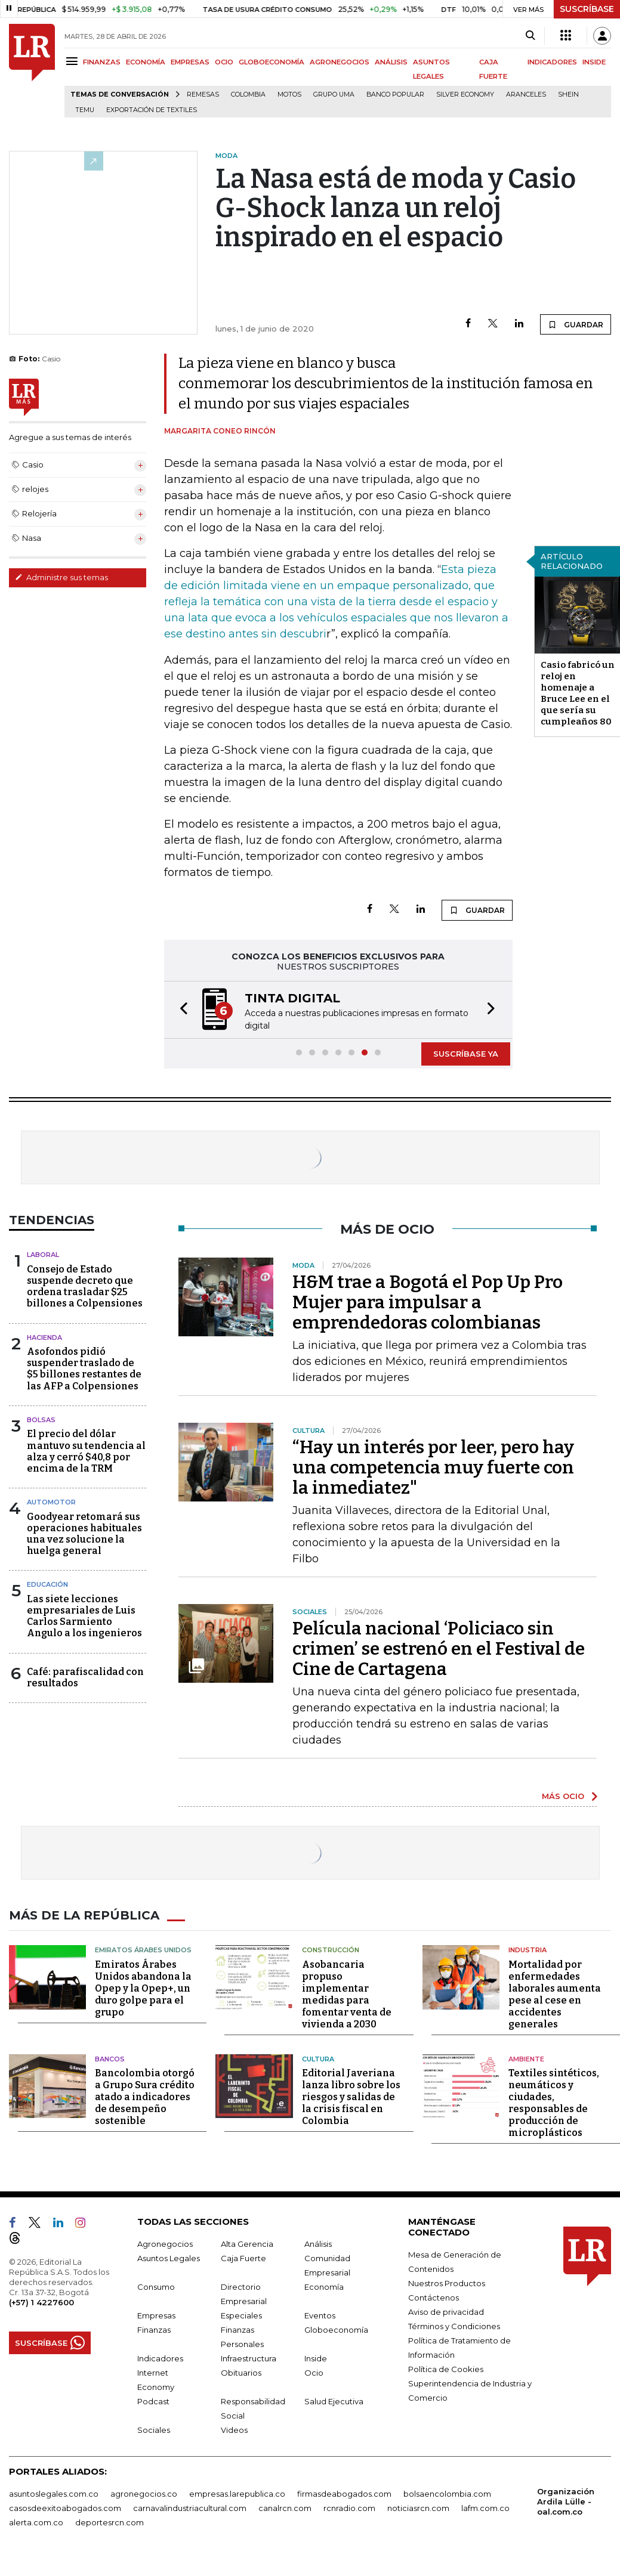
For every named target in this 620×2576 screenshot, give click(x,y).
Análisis (318, 2244)
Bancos (110, 2059)
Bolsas (41, 1420)
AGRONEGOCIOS (339, 62)
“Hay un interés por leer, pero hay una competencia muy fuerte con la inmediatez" (433, 1467)
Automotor (51, 1502)
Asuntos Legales (168, 2258)
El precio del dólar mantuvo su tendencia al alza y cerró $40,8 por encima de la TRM (86, 1451)
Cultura (318, 2059)
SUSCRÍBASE (587, 9)
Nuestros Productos (446, 2283)
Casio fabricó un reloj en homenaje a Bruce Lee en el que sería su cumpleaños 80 (578, 693)
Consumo (156, 2287)
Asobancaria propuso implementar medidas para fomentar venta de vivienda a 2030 (346, 1994)
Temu (84, 110)
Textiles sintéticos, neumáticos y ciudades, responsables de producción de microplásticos (553, 2102)
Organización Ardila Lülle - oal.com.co (565, 2501)
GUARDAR (575, 324)
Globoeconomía (336, 2329)
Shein (568, 94)
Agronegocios (165, 2244)
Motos (289, 94)
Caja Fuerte (243, 2258)
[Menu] (73, 61)
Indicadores (160, 2358)
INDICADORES (552, 62)
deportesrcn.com (109, 2522)
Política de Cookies (445, 2369)
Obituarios (241, 2372)
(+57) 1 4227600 (41, 2302)
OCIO (224, 62)
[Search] (530, 36)
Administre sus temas (61, 577)
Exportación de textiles (151, 110)
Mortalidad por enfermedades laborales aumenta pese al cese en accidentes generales (554, 1994)
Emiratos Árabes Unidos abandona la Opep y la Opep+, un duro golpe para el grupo (143, 1988)
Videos (234, 2430)
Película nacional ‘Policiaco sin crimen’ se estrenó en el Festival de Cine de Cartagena (438, 1649)
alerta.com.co (36, 2522)
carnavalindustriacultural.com (189, 2508)
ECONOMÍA (145, 62)
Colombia (248, 94)
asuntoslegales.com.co (53, 2493)
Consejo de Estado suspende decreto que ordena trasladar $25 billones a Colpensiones (85, 1286)
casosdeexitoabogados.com (65, 2508)
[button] (180, 1010)
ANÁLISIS (391, 62)
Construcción (330, 1950)
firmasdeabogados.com (344, 2493)
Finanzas (154, 2329)
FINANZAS (102, 62)
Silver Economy (465, 94)
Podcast (153, 2401)
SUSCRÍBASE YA (465, 1053)
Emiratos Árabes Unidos (143, 1950)
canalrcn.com (284, 2508)
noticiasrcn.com (418, 2508)
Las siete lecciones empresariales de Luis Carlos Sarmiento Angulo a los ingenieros (84, 1616)
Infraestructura (248, 2358)
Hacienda (44, 1337)
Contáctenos (433, 2297)
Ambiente (526, 2059)
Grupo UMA (333, 94)
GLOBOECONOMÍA (271, 62)
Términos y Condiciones (454, 2326)
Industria (527, 1950)
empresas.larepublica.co (237, 2493)
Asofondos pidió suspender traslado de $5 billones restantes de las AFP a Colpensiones (84, 1369)
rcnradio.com (349, 2508)
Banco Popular (395, 94)
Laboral (43, 1254)
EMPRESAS (190, 62)
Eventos (319, 2315)
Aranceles (526, 94)
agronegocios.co (143, 2493)
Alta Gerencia (247, 2244)
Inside (315, 2358)
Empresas (156, 2315)
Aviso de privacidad (446, 2312)
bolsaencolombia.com (447, 2493)
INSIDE (594, 62)
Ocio (313, 2372)
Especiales (241, 2315)
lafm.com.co (485, 2508)
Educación (47, 1584)
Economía (324, 2287)
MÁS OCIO (563, 1796)
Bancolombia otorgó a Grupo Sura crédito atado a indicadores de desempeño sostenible (145, 2096)
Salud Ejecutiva (333, 2401)
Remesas (203, 94)
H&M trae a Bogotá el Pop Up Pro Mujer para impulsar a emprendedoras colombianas (427, 1302)
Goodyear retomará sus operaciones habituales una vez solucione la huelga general (84, 1534)
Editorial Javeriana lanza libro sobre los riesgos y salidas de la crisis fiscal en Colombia (351, 2096)
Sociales (153, 2430)
